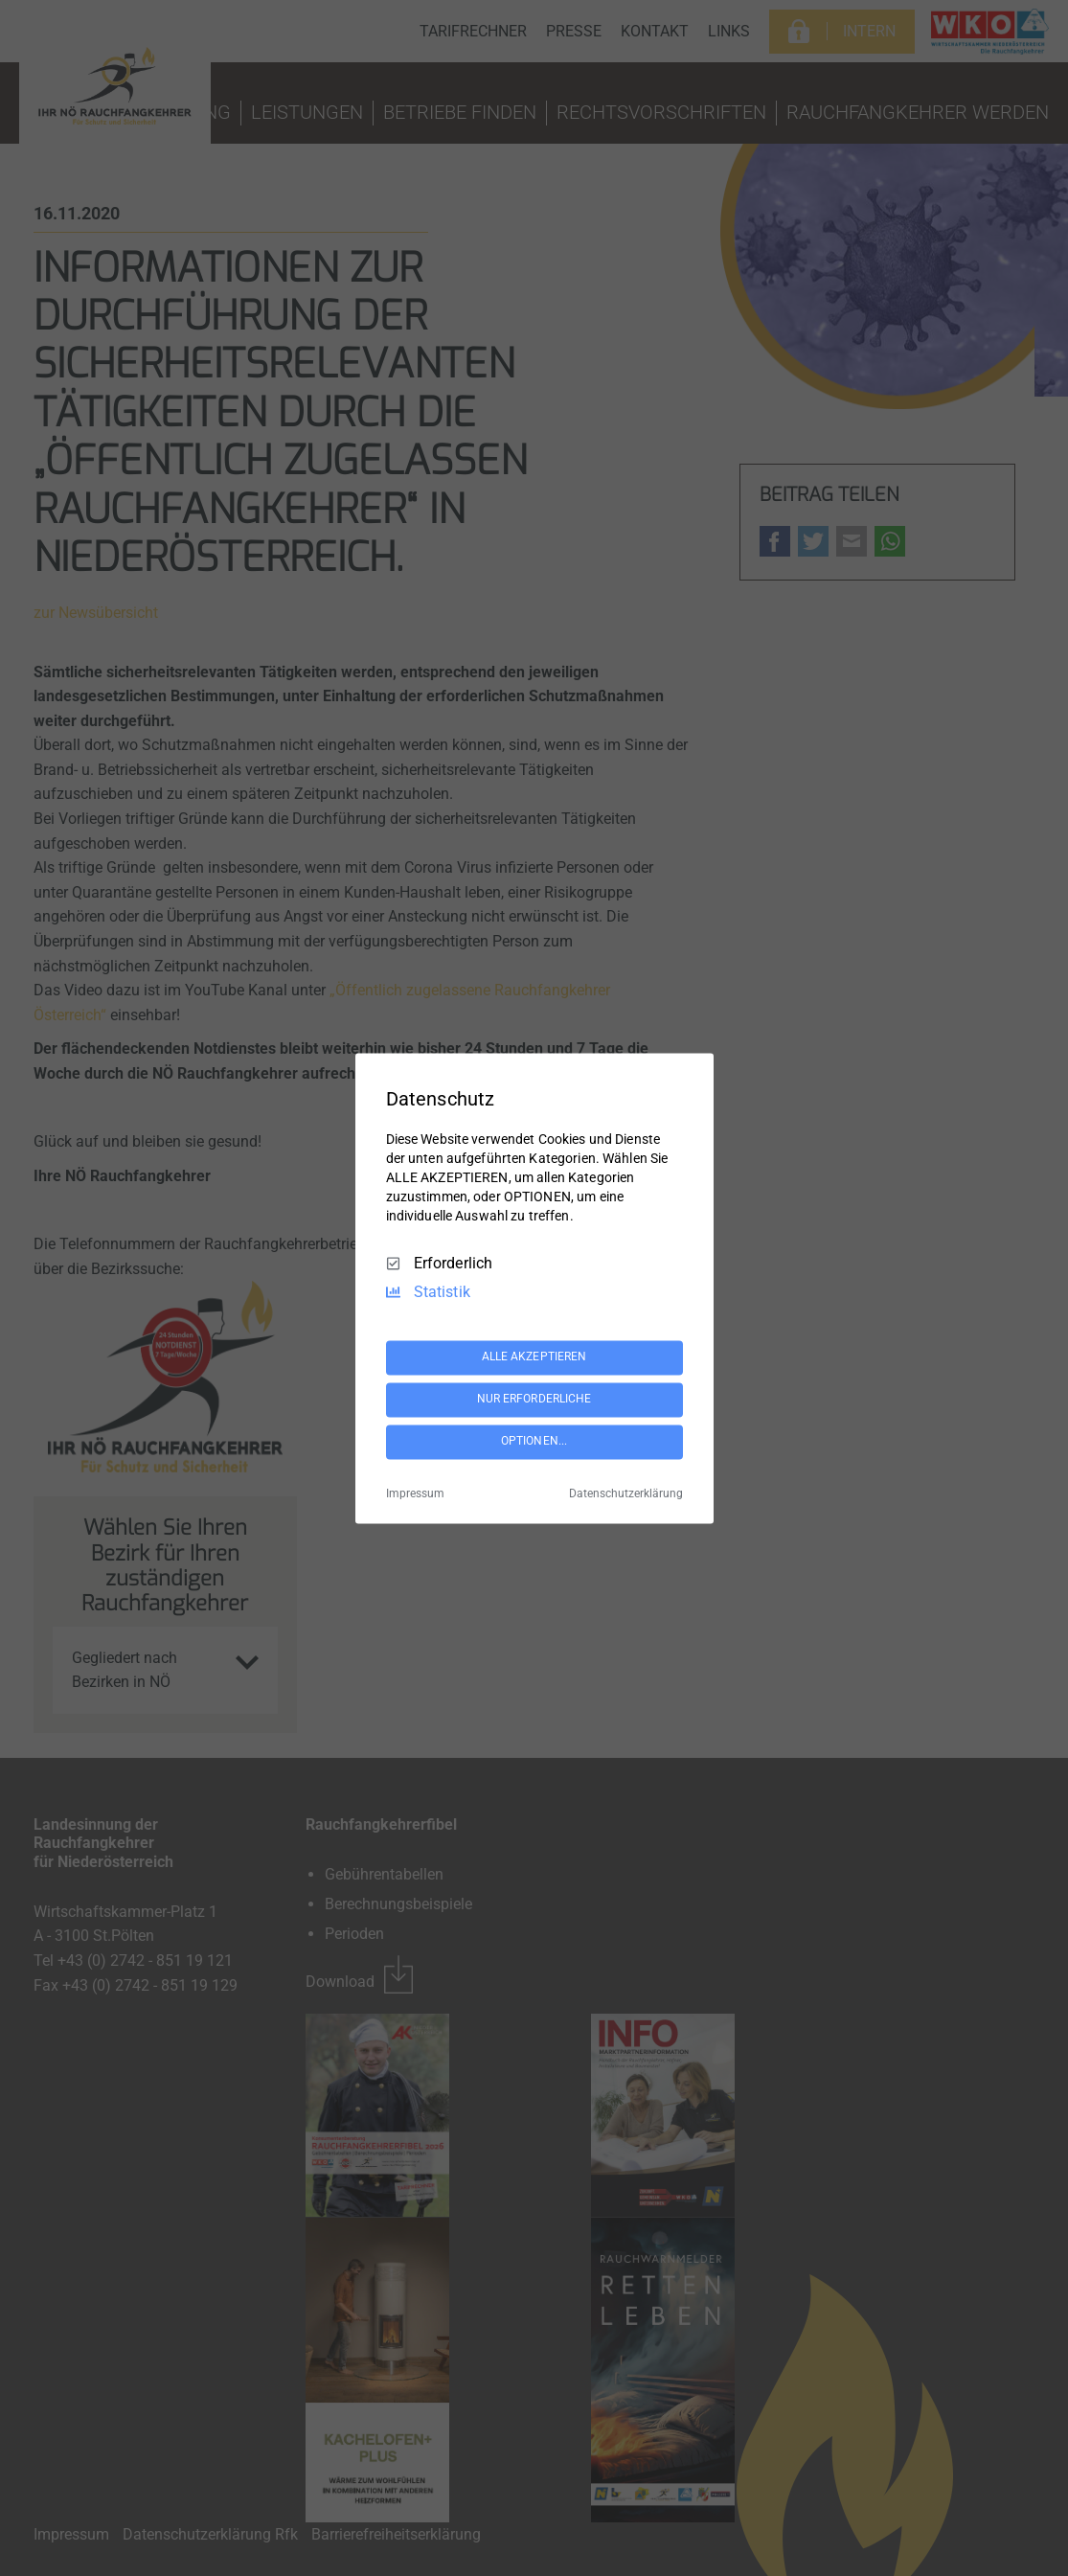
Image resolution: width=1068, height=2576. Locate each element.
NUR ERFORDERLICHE (534, 1399)
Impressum (415, 1493)
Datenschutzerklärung (626, 1493)
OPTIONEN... (534, 1441)
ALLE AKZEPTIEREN (534, 1357)
